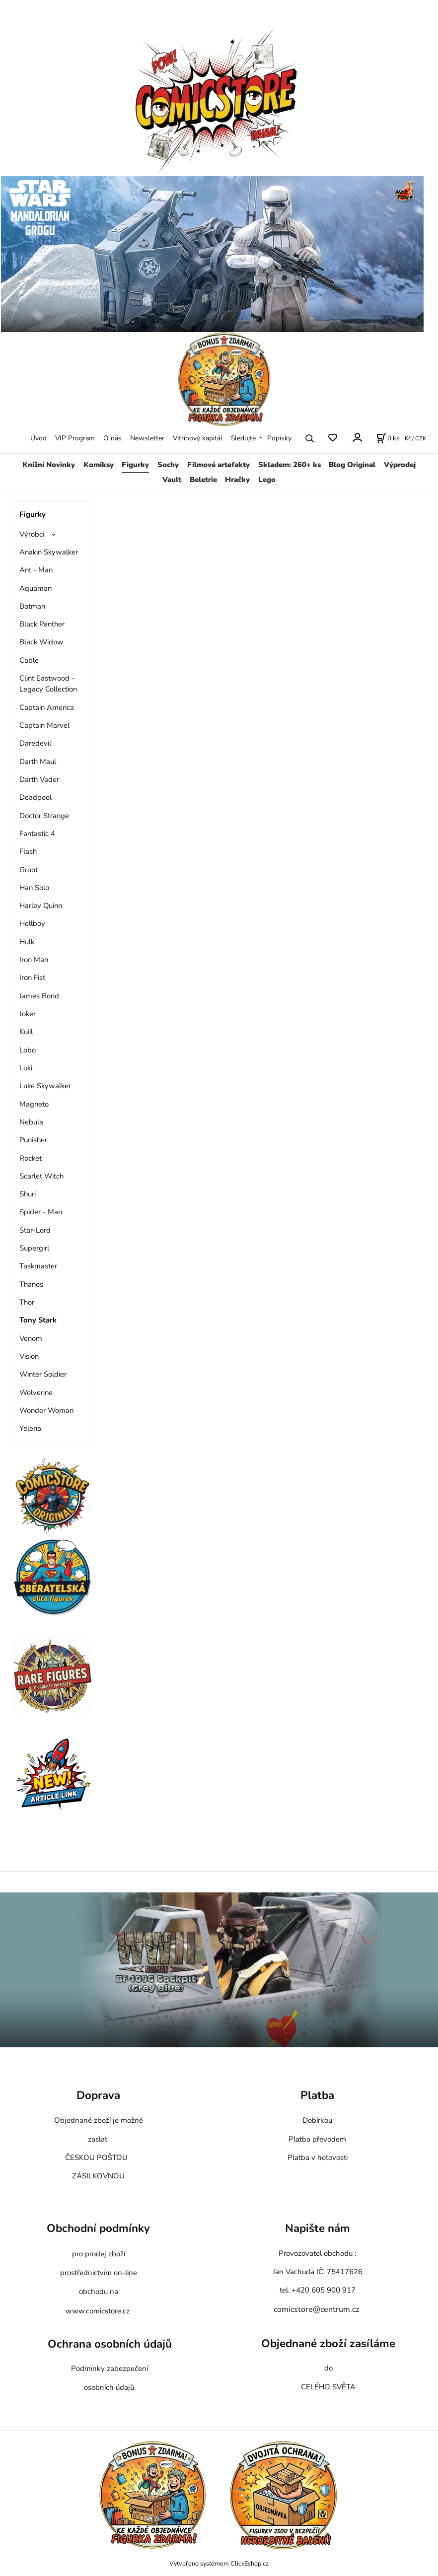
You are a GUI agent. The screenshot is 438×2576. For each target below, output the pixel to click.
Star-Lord (35, 1230)
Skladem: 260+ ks (289, 465)
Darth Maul (37, 761)
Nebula (31, 1122)
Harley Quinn (40, 905)
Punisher (33, 1140)
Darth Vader (39, 779)
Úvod (38, 438)
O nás (112, 438)
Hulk (26, 942)
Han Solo (34, 888)
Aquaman (35, 588)
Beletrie (203, 480)
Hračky (237, 480)
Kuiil (26, 1032)
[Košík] (387, 438)
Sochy (168, 465)
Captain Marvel (44, 725)
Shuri (27, 1194)
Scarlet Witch (41, 1176)
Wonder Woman (46, 1410)
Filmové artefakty (218, 465)
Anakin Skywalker (48, 552)
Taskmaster (38, 1266)
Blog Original (352, 465)
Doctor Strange (44, 816)
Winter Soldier (43, 1374)
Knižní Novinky (48, 465)
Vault (171, 480)
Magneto (34, 1104)
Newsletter (147, 438)
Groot (28, 870)
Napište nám (317, 2228)
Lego (267, 480)
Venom (30, 1338)
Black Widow (41, 642)
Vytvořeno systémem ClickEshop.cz (219, 2563)
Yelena (30, 1428)
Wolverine (36, 1392)
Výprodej (400, 465)
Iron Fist (32, 977)
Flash (28, 851)
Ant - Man (36, 570)
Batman (32, 606)
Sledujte (243, 438)
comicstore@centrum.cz (316, 2309)
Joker (27, 1014)
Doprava (98, 2095)
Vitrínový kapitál (197, 438)
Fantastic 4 (37, 833)
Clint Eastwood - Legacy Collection (48, 683)
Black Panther (42, 624)
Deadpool (35, 797)
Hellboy (32, 923)
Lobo (27, 1050)
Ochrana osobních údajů (110, 2344)
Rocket (30, 1158)
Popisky (279, 438)
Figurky (135, 465)
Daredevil (35, 743)
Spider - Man (40, 1212)
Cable (29, 660)
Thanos (31, 1284)
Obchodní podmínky (98, 2228)
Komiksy (98, 465)
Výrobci (31, 534)
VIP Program (75, 438)
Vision (29, 1356)
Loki (25, 1068)
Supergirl (34, 1248)
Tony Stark (38, 1320)
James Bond (39, 996)
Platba (317, 2095)
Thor (26, 1302)
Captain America (46, 707)
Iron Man (33, 960)
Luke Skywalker (45, 1086)
